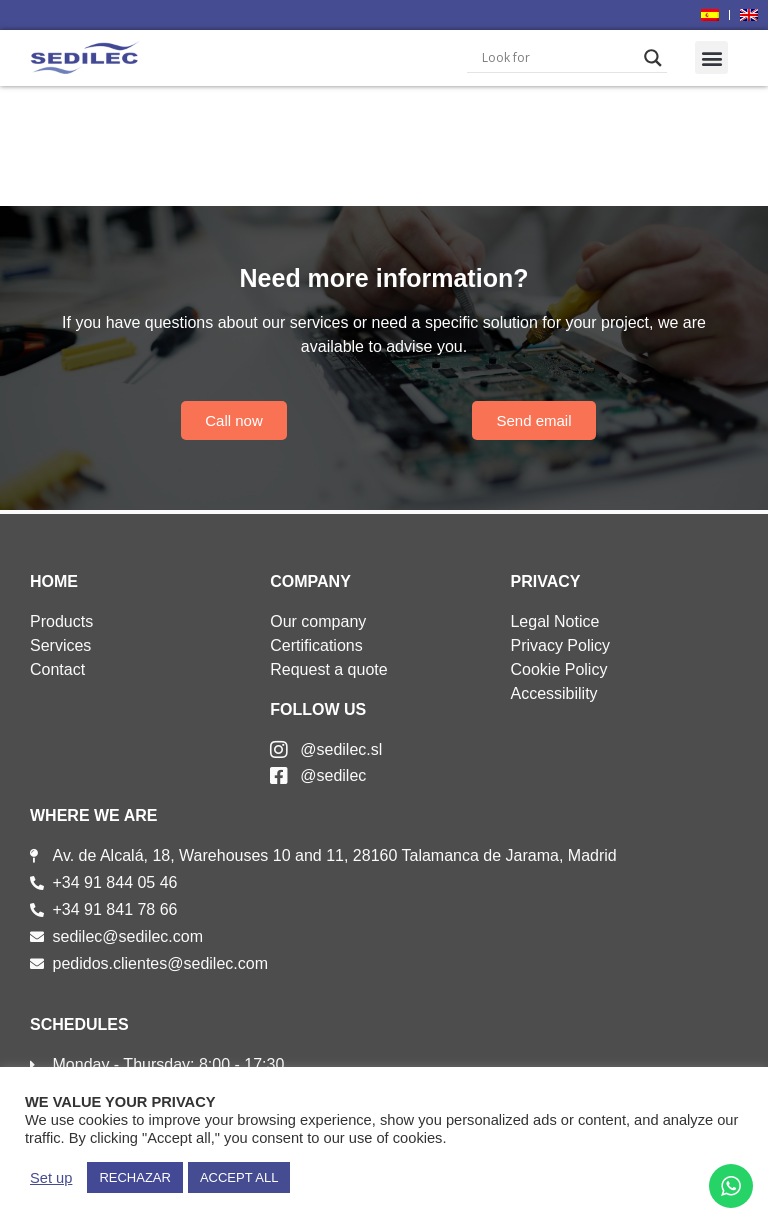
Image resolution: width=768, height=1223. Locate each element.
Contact (57, 669)
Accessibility (553, 693)
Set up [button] (51, 1178)
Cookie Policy (558, 669)
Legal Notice (554, 621)
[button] (711, 57)
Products (61, 621)
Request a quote (328, 669)
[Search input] (558, 58)
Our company (318, 621)
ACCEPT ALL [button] (239, 1177)
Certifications (316, 645)
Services (60, 645)
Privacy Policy (560, 645)
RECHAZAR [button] (135, 1177)
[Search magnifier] (653, 58)
